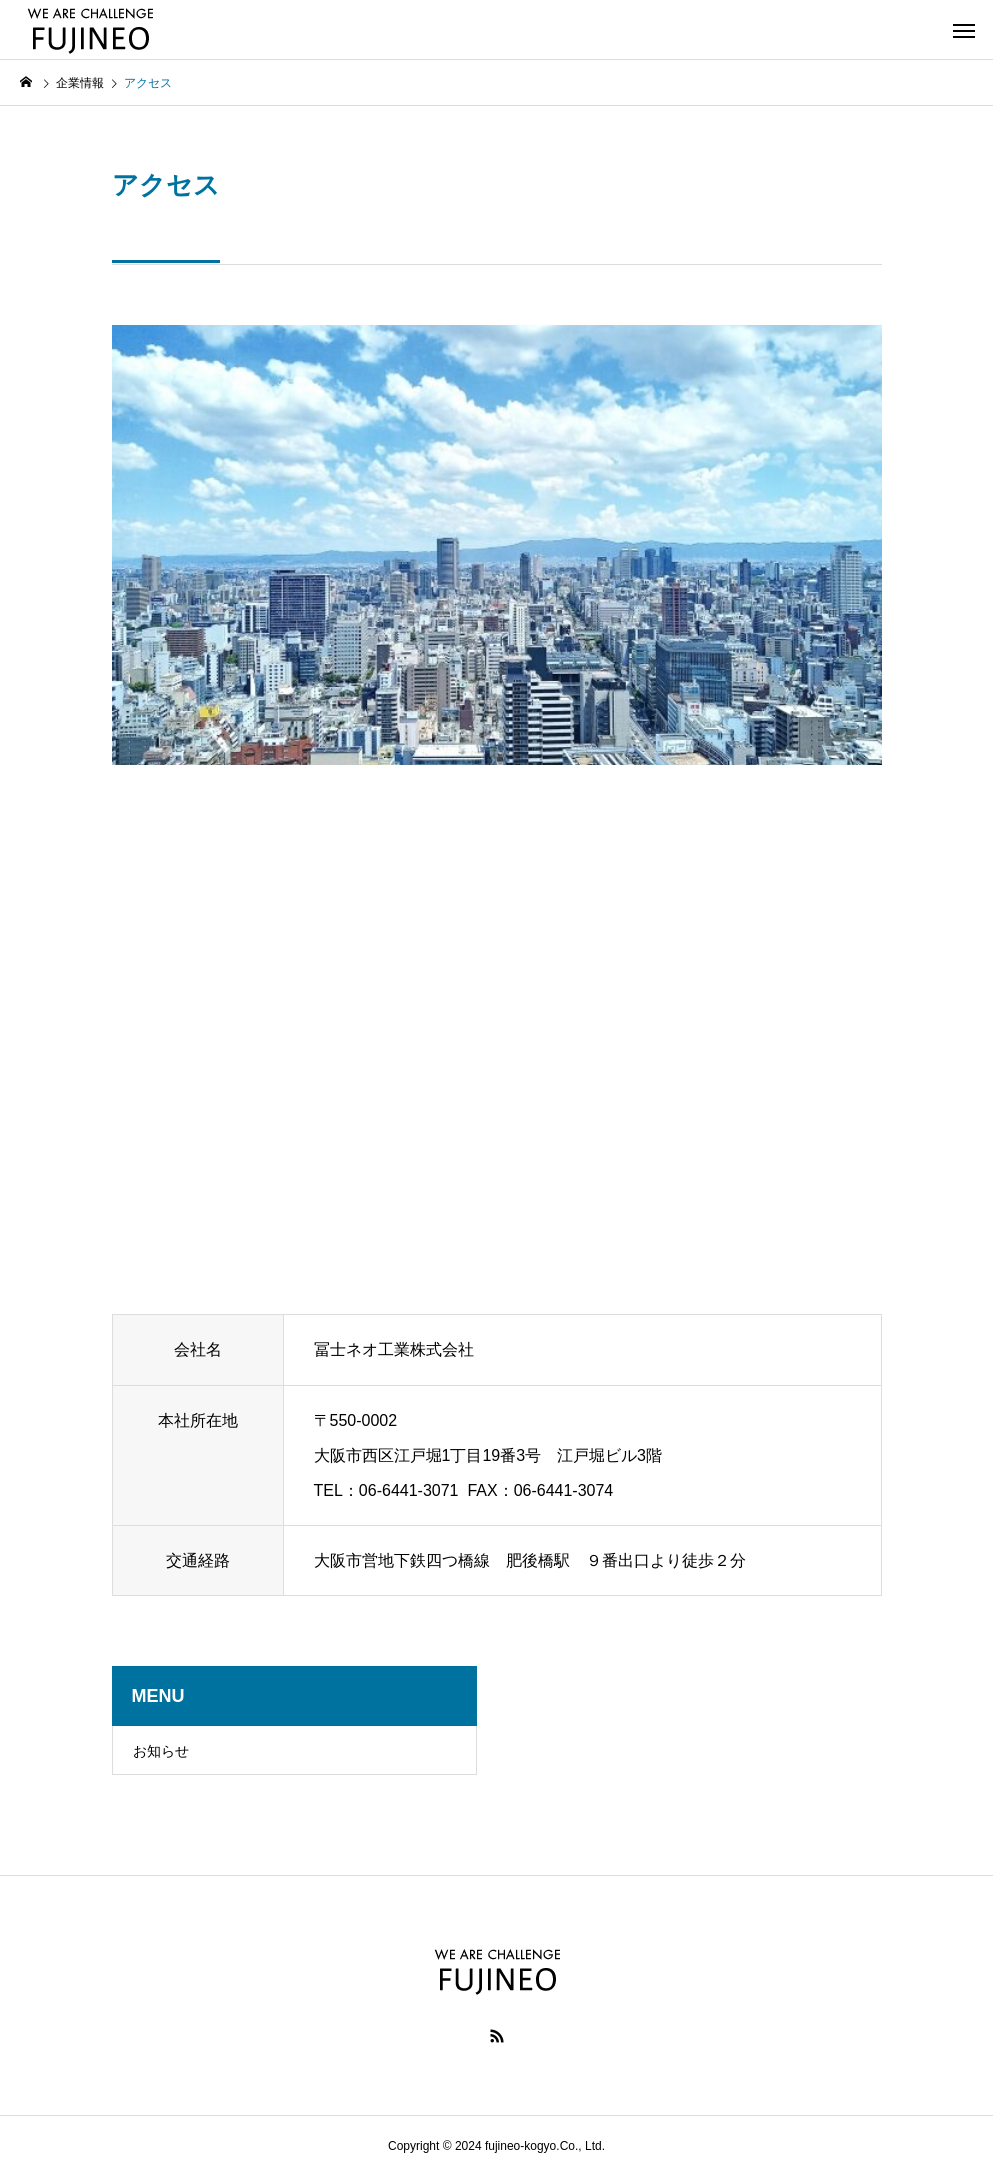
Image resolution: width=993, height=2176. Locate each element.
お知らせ (161, 1751)
